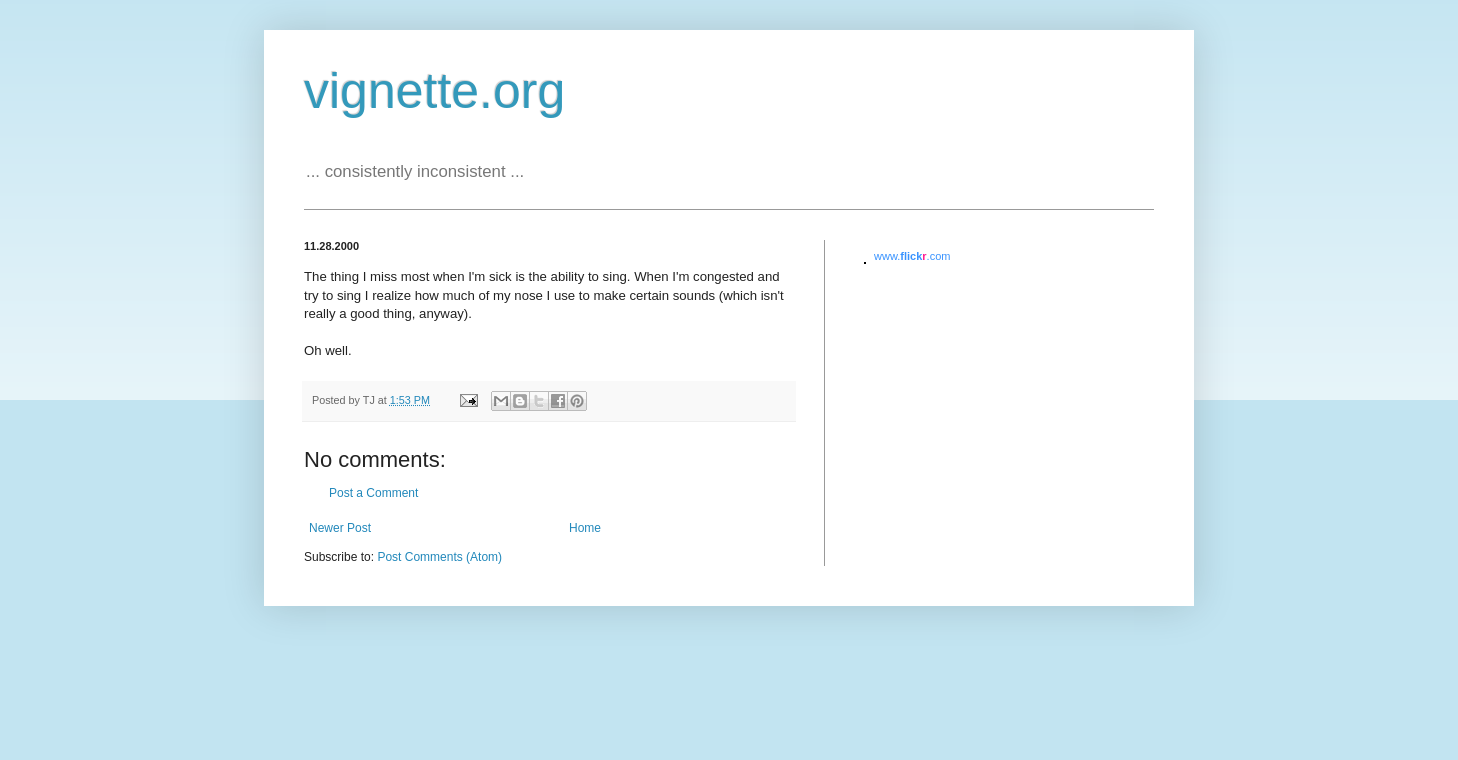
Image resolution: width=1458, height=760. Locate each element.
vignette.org (434, 91)
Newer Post (340, 528)
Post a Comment (373, 493)
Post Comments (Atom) (439, 557)
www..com (912, 256)
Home (585, 528)
